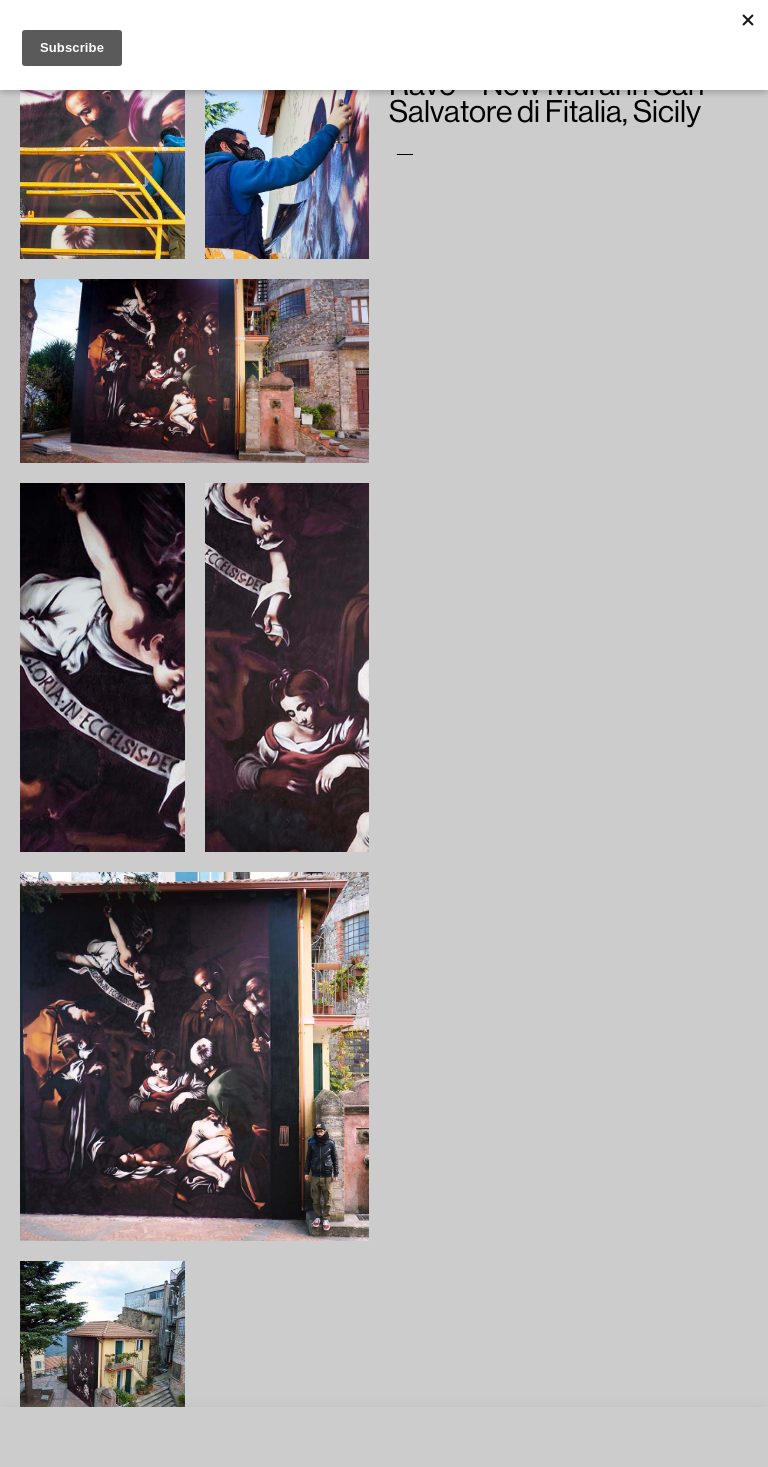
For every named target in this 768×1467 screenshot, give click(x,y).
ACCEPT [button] (424, 1445)
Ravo (475, 151)
